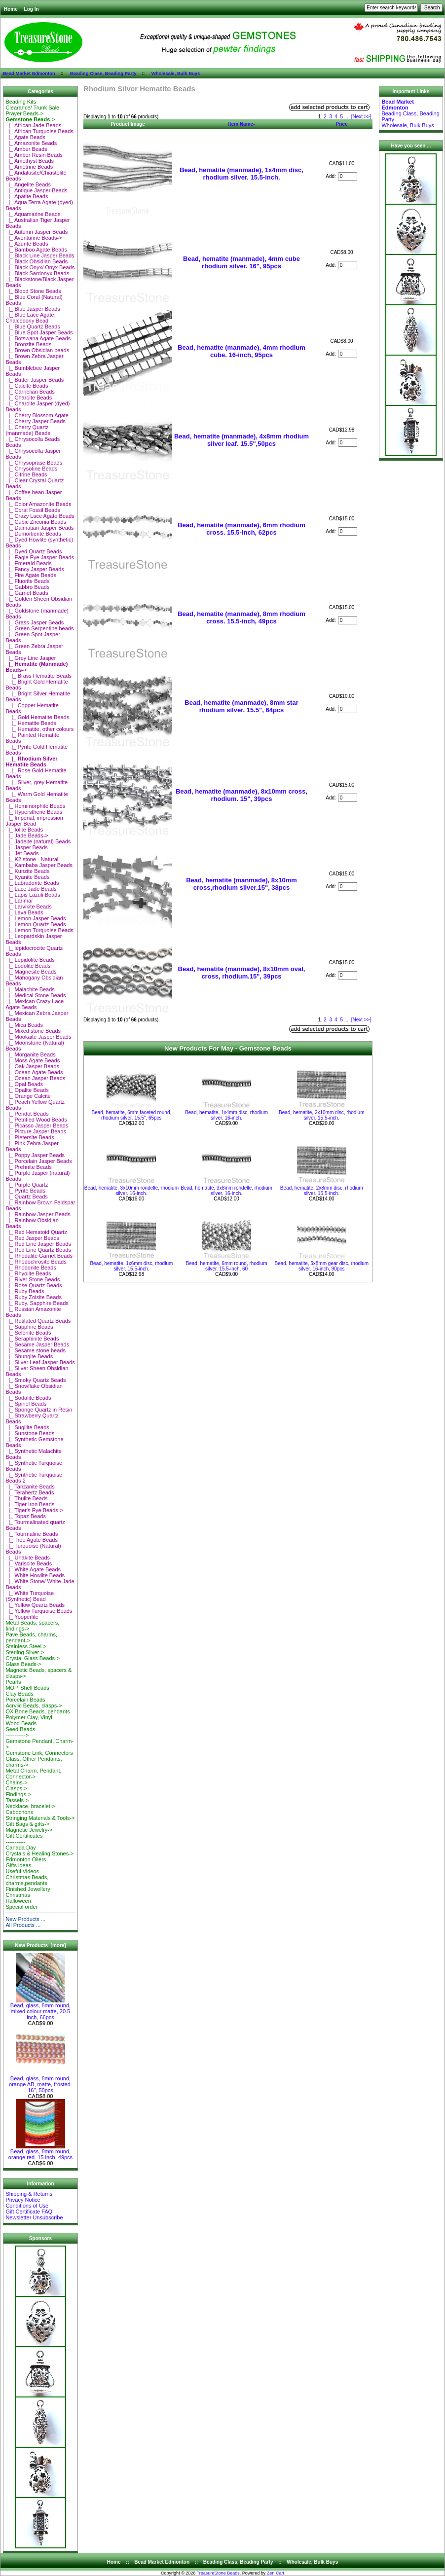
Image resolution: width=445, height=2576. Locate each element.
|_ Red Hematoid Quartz (36, 1232)
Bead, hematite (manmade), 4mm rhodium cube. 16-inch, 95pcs (241, 351)
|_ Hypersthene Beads (33, 812)
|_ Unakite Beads (27, 1557)
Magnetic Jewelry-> (28, 1830)
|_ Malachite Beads (29, 989)
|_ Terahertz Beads (29, 1492)
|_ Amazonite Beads (31, 143)
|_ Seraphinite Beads (32, 1339)
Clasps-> (16, 1788)
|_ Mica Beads (24, 1025)
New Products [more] (40, 1945)
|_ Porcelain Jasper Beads (38, 1161)
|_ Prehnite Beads (28, 1167)
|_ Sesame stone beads (35, 1350)
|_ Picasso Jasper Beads (36, 1125)
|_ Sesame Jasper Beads (37, 1344)
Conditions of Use (26, 2206)
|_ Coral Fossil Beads (32, 510)
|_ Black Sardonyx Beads (37, 273)
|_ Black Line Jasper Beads (39, 255)
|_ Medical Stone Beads (35, 995)
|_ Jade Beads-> (26, 835)
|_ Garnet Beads (26, 593)
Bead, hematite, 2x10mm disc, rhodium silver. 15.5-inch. (321, 1115)
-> (30, 119)
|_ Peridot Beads (26, 1114)
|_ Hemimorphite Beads (35, 806)
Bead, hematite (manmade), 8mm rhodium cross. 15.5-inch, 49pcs (241, 617)
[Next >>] (361, 116)
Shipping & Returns (28, 2194)
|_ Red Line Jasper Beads (38, 1244)
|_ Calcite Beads (26, 386)
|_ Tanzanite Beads (29, 1486)
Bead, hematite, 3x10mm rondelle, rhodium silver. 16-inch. (131, 1190)
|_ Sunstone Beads (29, 1433)
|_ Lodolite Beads (27, 966)
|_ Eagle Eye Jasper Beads (39, 557)
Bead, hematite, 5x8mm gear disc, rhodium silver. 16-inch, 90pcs (321, 1266)
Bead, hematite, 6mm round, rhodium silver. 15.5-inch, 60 (226, 1266)
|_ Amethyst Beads (29, 161)
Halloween (18, 1901)
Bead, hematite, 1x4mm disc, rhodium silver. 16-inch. (226, 1115)
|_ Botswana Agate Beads (38, 338)
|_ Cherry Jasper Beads (35, 421)
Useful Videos (22, 1871)
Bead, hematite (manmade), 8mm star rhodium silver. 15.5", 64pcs (241, 706)
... (346, 116)
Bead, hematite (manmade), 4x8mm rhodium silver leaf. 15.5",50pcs (241, 440)
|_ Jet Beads (21, 853)
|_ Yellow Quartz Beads (35, 1605)
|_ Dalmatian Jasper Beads (39, 528)
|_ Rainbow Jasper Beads (37, 1214)
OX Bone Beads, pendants (37, 1711)
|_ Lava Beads (24, 912)
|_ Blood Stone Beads (33, 291)
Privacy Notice (22, 2200)
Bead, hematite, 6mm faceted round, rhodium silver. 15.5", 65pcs (131, 1115)
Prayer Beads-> (24, 113)
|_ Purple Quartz (26, 1185)
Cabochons (19, 1812)
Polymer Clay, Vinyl (28, 1717)
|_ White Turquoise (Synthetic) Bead (29, 1596)
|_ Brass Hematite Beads (38, 676)
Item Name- (241, 124)
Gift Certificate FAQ (28, 2211)
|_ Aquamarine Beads (32, 214)
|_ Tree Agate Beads (31, 1540)
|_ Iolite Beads (24, 830)
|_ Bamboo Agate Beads (36, 250)
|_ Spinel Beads (25, 1404)
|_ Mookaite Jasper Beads (38, 1037)
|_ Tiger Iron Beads (29, 1504)
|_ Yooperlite (21, 1617)
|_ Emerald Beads (28, 563)
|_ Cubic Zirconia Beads (35, 522)
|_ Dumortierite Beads (33, 534)
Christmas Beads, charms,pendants (26, 1880)
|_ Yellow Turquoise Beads (38, 1611)
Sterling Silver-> (24, 1652)
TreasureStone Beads (218, 2573)
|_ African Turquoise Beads (39, 131)
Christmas (17, 1895)
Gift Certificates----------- (23, 1839)
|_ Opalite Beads (26, 1090)
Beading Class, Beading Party (103, 73)
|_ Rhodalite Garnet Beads (39, 1256)
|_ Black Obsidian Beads (36, 261)
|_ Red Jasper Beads (32, 1238)
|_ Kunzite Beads (27, 871)
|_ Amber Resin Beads (33, 155)
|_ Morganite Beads (30, 1054)
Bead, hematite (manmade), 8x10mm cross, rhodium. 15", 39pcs (241, 795)
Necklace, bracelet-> (30, 1806)
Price (341, 124)
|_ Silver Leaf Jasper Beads (39, 1362)
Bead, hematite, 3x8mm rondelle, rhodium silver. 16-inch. (226, 1190)
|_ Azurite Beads (26, 244)
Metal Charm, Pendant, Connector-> (33, 1773)
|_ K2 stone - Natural (31, 859)
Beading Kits (20, 102)
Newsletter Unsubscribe (34, 2217)
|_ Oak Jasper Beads (32, 1066)
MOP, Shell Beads (27, 1688)
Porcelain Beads (25, 1700)
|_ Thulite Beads (26, 1498)
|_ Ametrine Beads (29, 167)
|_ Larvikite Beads (28, 906)
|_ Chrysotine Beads (31, 469)
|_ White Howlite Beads (35, 1575)
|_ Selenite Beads (28, 1333)
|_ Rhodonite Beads (30, 1267)
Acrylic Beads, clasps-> (33, 1705)
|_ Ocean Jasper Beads (35, 1078)
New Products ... (25, 1919)
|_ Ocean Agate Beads (34, 1072)
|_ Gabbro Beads (27, 587)
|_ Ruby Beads (24, 1291)
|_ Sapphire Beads (29, 1327)
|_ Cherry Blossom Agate (37, 415)
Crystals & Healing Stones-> (39, 1853)
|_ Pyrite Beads (25, 1191)
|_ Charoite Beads (28, 397)
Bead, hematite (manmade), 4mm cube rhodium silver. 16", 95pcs (241, 262)
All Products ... (22, 1925)
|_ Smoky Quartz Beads (35, 1380)
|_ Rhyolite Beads (28, 1273)
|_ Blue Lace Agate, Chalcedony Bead (30, 318)
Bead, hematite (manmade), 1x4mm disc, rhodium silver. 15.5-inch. (241, 173)
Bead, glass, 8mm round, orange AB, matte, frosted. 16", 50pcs (40, 2081)
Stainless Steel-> (25, 1646)
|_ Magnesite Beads (30, 972)
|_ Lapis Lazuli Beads (32, 895)
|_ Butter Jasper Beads (34, 380)
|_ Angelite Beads (28, 184)
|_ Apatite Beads (26, 196)
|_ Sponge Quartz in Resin (38, 1410)
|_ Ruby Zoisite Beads (33, 1297)
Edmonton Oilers (25, 1859)
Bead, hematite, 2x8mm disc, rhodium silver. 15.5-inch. (321, 1190)
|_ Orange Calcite (28, 1096)
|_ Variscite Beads (28, 1563)
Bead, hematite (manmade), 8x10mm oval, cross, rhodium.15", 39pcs (241, 972)
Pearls (13, 1682)
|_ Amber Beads (26, 149)
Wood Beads (21, 1723)
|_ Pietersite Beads (29, 1137)
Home (11, 9)
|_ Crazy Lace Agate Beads (39, 516)
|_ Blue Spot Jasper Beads (39, 332)
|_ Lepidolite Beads (29, 960)
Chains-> (16, 1782)
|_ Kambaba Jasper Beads (39, 865)
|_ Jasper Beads (26, 847)
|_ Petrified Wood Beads (36, 1120)
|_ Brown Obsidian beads (37, 350)
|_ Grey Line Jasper (30, 658)
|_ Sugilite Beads (27, 1427)
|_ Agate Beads (25, 137)
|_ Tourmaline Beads (31, 1534)
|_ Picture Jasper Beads (35, 1131)
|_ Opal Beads (24, 1084)
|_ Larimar (19, 901)
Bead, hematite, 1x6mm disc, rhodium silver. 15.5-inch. (131, 1266)
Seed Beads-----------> (20, 1732)
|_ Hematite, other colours (39, 729)
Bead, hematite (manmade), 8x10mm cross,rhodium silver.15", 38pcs (241, 883)
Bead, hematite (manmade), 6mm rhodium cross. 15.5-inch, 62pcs (241, 528)
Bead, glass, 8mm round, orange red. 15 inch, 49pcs (40, 2151)
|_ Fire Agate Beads (30, 575)
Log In (31, 9)
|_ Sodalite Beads (28, 1398)
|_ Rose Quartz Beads (33, 1285)
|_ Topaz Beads (25, 1516)
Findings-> (18, 1794)
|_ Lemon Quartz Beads (35, 924)
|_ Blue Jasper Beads (32, 309)
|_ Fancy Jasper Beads (34, 569)
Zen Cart (275, 2573)
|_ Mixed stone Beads (33, 1031)
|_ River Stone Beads (32, 1279)
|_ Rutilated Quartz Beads (38, 1321)
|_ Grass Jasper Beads (34, 622)
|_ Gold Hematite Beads (37, 717)
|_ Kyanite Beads (27, 877)
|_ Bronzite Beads (28, 344)
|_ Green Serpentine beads (39, 628)
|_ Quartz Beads (26, 1196)
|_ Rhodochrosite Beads (35, 1262)
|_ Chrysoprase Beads (33, 463)
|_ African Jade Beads (33, 125)
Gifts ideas (18, 1865)
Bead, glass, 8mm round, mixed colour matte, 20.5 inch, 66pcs (40, 2008)
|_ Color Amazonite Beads (38, 504)
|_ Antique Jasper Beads (36, 190)
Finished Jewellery (27, 1889)
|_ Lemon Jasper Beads (35, 918)
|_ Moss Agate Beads (32, 1060)
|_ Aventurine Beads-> (33, 238)
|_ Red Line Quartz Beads (38, 1250)
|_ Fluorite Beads (27, 581)
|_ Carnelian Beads (29, 392)
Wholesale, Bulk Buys (175, 73)
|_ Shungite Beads (29, 1356)
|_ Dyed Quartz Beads (33, 551)
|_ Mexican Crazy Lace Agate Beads (34, 1004)
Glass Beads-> (23, 1664)
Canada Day (20, 1847)
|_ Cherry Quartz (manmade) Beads (27, 430)
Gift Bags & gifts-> (27, 1824)
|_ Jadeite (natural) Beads (38, 841)
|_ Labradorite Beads (32, 883)
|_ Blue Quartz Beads (32, 326)
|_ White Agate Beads (33, 1569)
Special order (21, 1907)
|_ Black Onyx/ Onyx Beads (39, 267)
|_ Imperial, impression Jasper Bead (34, 821)
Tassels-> (17, 1800)
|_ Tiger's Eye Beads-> (34, 1510)
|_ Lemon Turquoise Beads (39, 930)
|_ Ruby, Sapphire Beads (36, 1303)
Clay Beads (19, 1694)
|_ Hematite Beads (30, 723)
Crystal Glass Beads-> (32, 1658)
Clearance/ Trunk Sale (32, 107)
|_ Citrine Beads (26, 474)
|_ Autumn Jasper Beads (36, 232)
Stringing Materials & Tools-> (39, 1818)
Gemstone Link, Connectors (39, 1753)
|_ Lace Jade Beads (30, 889)
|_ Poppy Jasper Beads (35, 1155)
